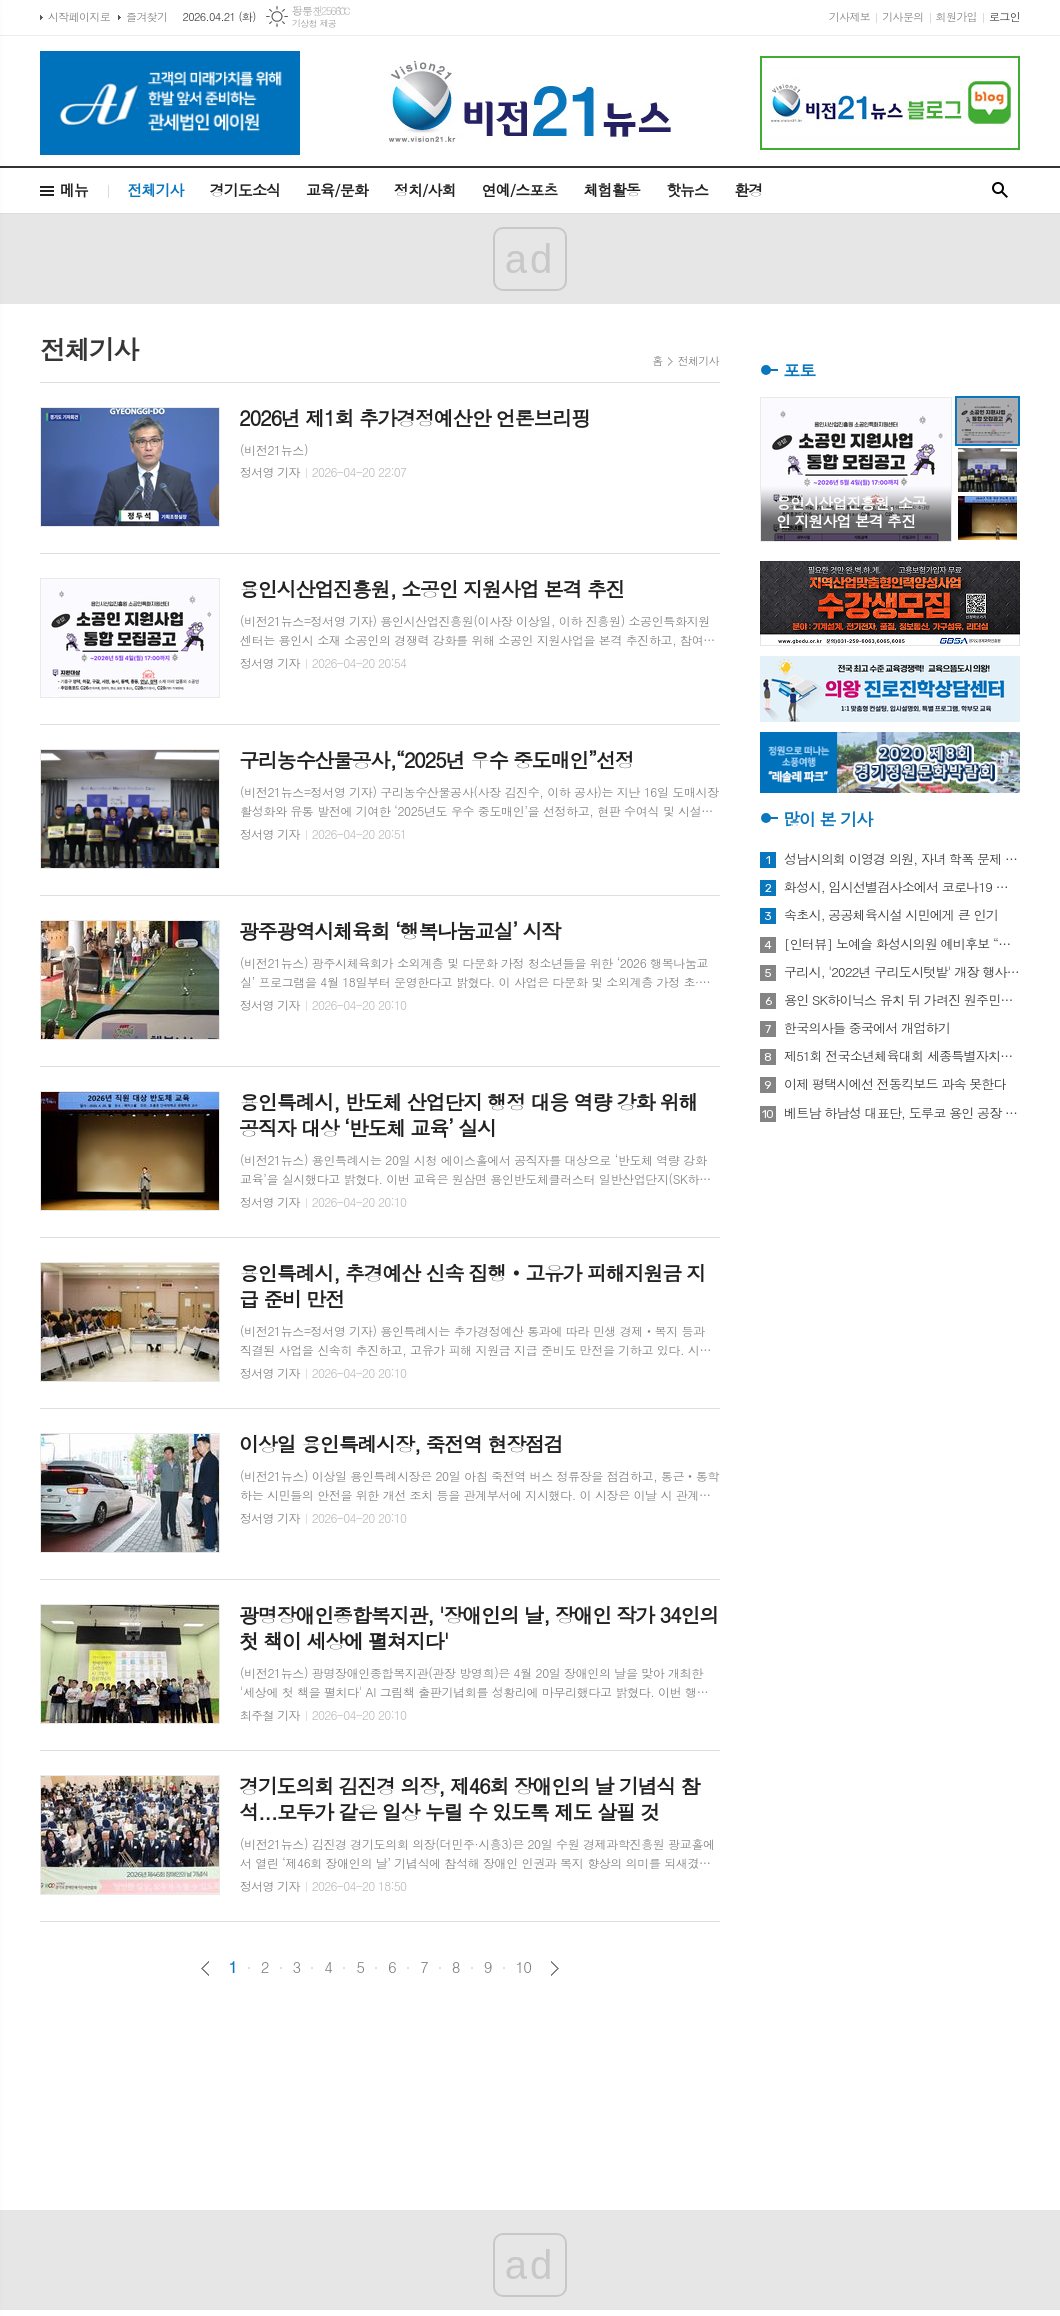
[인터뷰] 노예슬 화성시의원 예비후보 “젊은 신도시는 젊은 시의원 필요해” (902, 944)
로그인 (1004, 16)
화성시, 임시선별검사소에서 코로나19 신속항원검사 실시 (902, 887)
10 (524, 1967)
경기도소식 (245, 189)
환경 (748, 189)
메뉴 (74, 189)
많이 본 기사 (827, 819)
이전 (205, 1968)
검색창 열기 (1000, 190)
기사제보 (849, 16)
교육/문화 (337, 189)
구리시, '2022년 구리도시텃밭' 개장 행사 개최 (902, 972)
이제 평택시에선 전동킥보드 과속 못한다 (895, 1084)
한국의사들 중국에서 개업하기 (867, 1028)
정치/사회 (425, 189)
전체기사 (155, 189)
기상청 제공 (314, 23)
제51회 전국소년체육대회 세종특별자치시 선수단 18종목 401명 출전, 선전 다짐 (902, 1056)
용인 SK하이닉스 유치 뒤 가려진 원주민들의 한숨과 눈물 (902, 1000)
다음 (554, 1968)
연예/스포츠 (520, 189)
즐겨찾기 (146, 16)
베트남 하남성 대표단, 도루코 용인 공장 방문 (902, 1113)
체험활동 (612, 189)
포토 (799, 370)
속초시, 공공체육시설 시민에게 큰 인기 (891, 915)
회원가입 (956, 16)
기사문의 (902, 16)
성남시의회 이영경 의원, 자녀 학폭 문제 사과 (902, 859)
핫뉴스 (687, 189)
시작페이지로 (79, 16)
